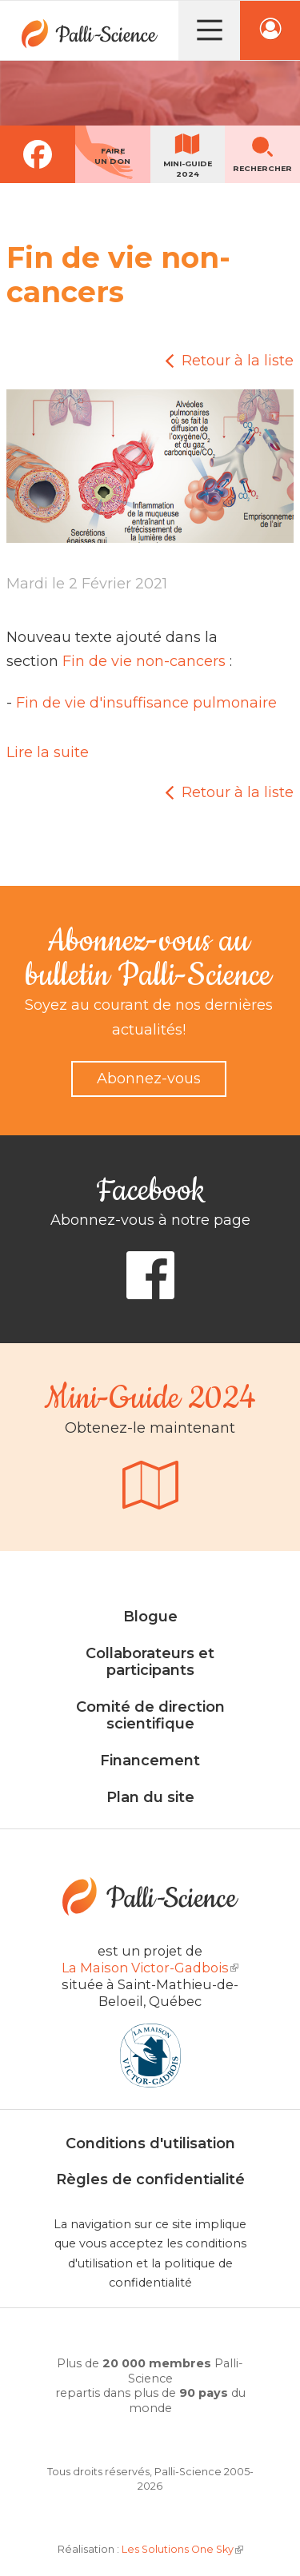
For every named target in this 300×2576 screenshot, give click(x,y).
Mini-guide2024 (187, 168)
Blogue (150, 1616)
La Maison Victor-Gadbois (150, 1968)
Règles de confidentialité (150, 2179)
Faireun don (112, 155)
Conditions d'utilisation (150, 2143)
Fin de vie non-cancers (144, 661)
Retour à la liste (238, 360)
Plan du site (150, 1797)
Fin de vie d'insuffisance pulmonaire (146, 703)
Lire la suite (47, 752)
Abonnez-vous (149, 1078)
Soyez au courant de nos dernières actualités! (149, 1017)
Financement (150, 1760)
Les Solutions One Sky (182, 2549)
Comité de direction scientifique (150, 1715)
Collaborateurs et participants (150, 1662)
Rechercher (262, 168)
